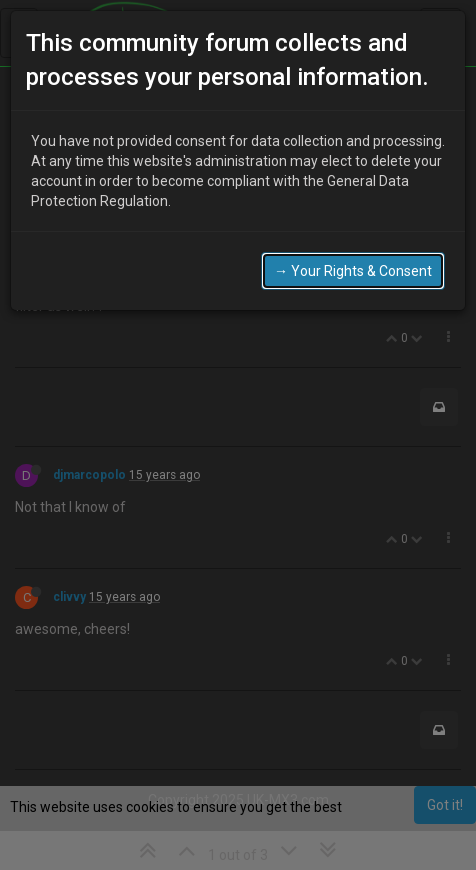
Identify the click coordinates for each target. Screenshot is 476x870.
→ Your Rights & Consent (353, 237)
